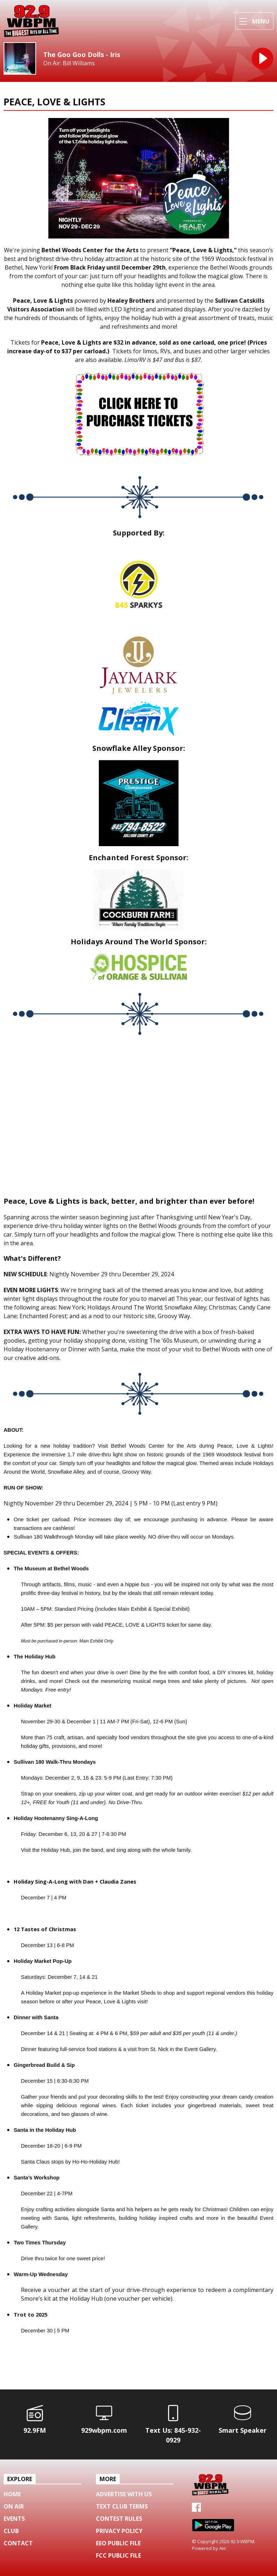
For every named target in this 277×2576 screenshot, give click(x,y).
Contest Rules (119, 2519)
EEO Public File (118, 2543)
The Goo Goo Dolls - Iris (81, 54)
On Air (14, 2506)
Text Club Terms (122, 2506)
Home (12, 2494)
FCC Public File (118, 2555)
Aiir (222, 2548)
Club (11, 2531)
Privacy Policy (119, 2531)
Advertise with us (124, 2494)
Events (14, 2519)
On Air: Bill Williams (69, 63)
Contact (18, 2543)
